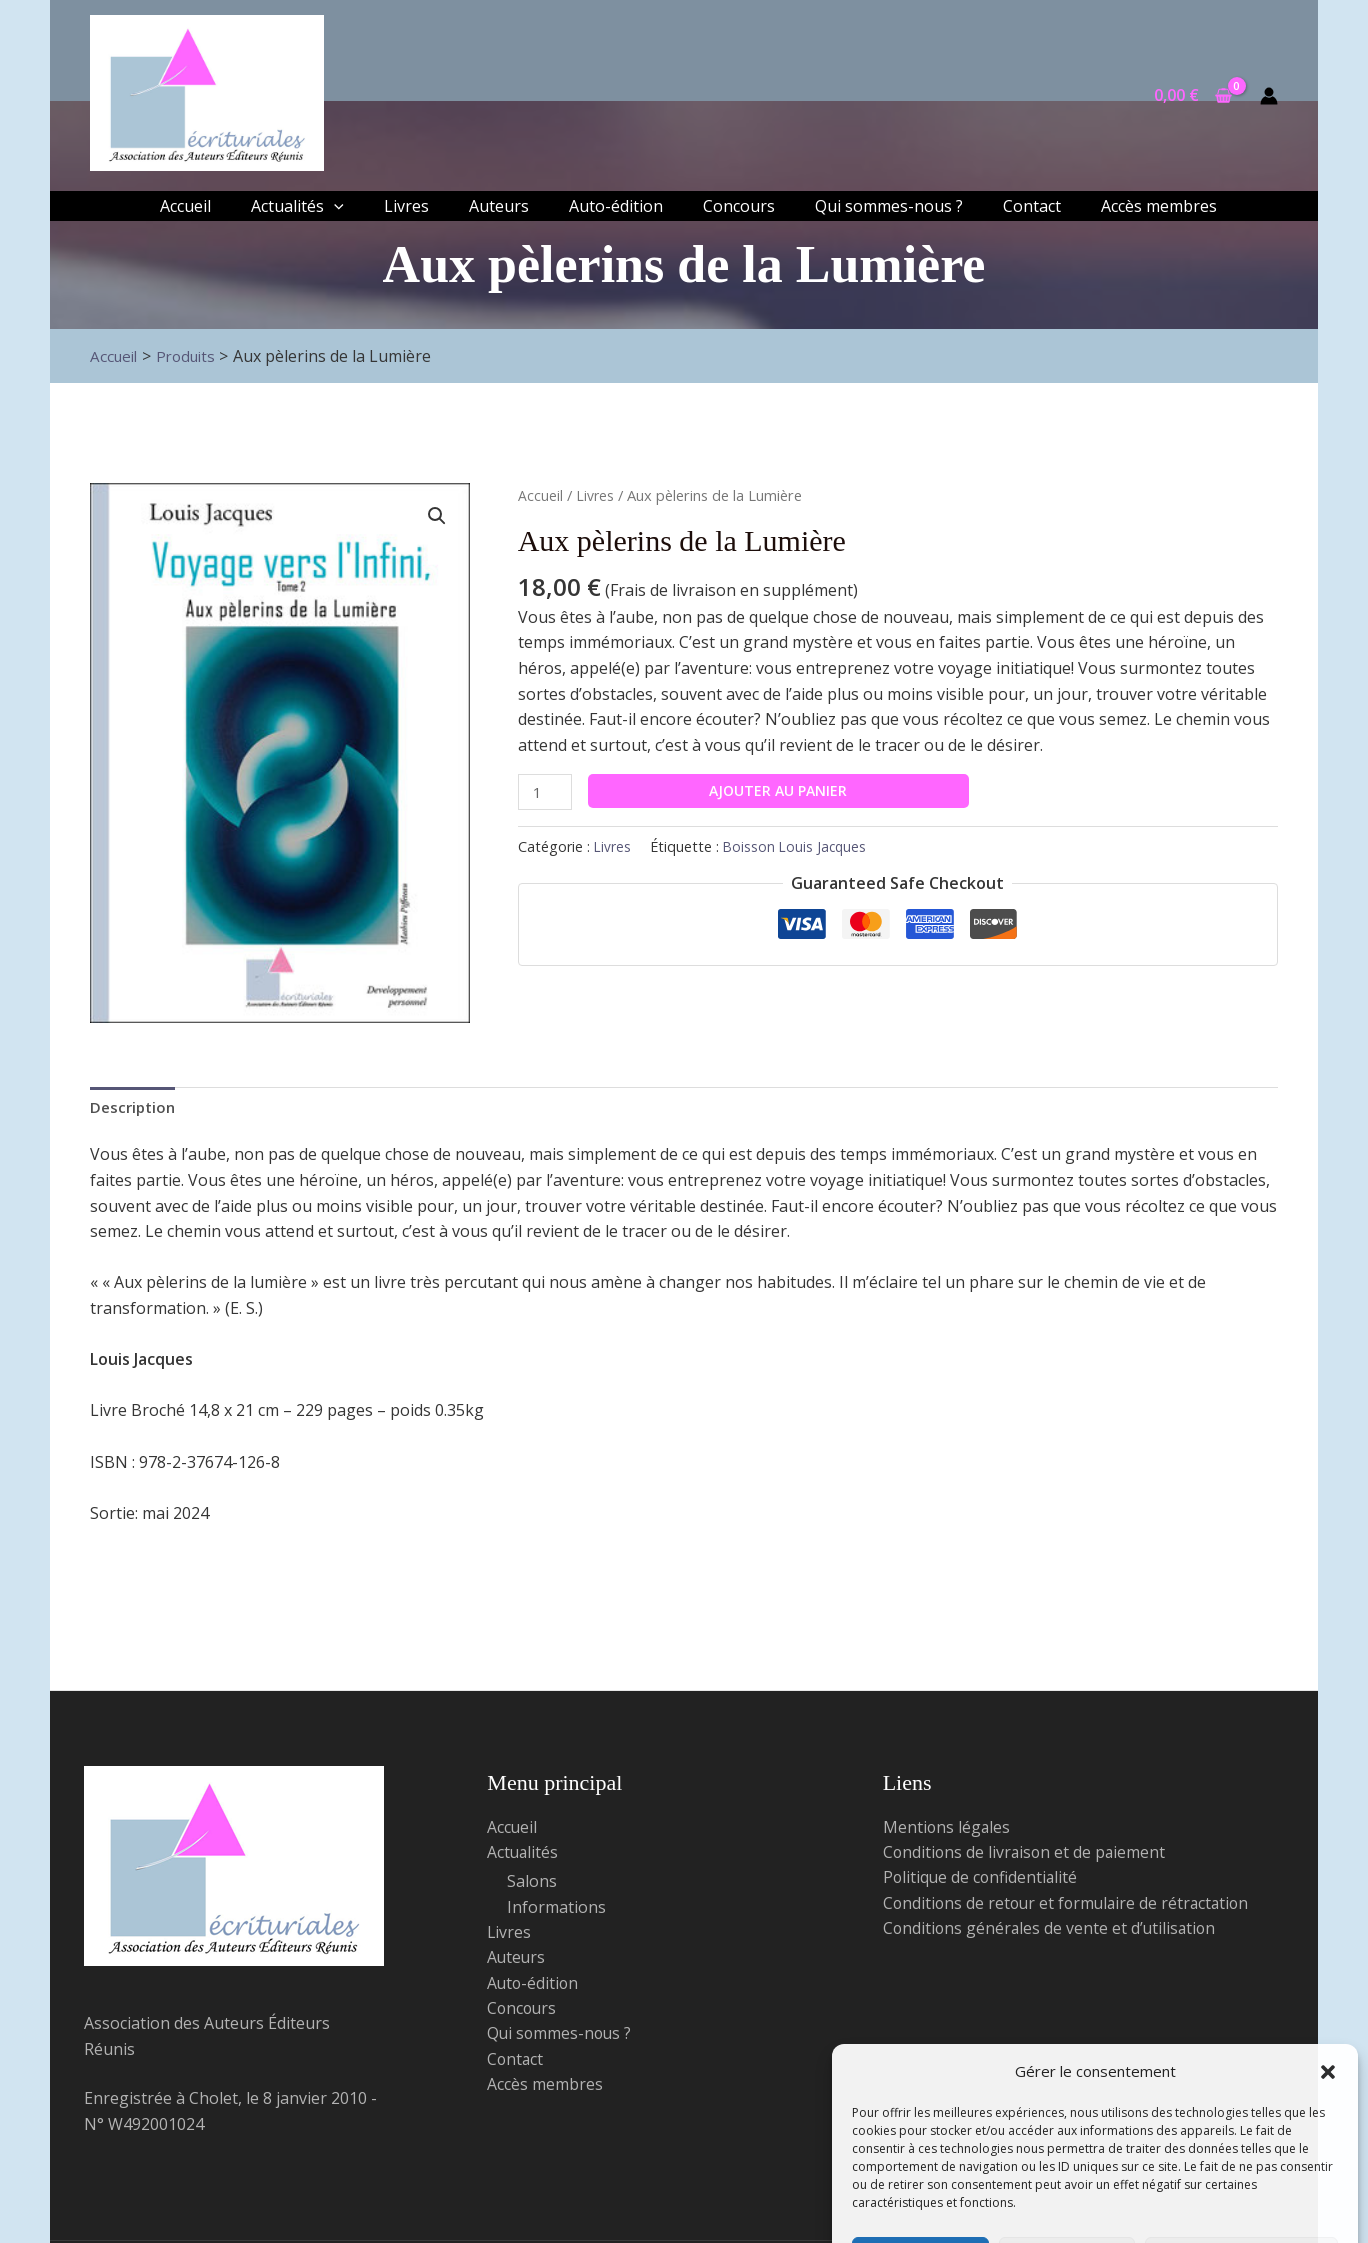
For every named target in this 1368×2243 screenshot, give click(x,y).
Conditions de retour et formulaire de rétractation (1070, 1906)
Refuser (1066, 2159)
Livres (595, 495)
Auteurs (517, 1961)
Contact (516, 2064)
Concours (523, 2012)
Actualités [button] (523, 1855)
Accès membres (545, 2089)
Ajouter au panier (782, 790)
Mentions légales (947, 1829)
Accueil (540, 495)
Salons (532, 1884)
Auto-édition (534, 1987)
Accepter (920, 2159)
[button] (1328, 1963)
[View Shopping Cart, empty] (1192, 96)
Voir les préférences (1241, 2159)
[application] (334, 206)
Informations (556, 1910)
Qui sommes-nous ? (561, 2038)
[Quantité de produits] (547, 792)
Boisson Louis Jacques (797, 848)
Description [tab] (135, 1107)
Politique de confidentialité (1095, 2204)
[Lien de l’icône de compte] (1269, 96)
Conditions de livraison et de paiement (1026, 1855)
